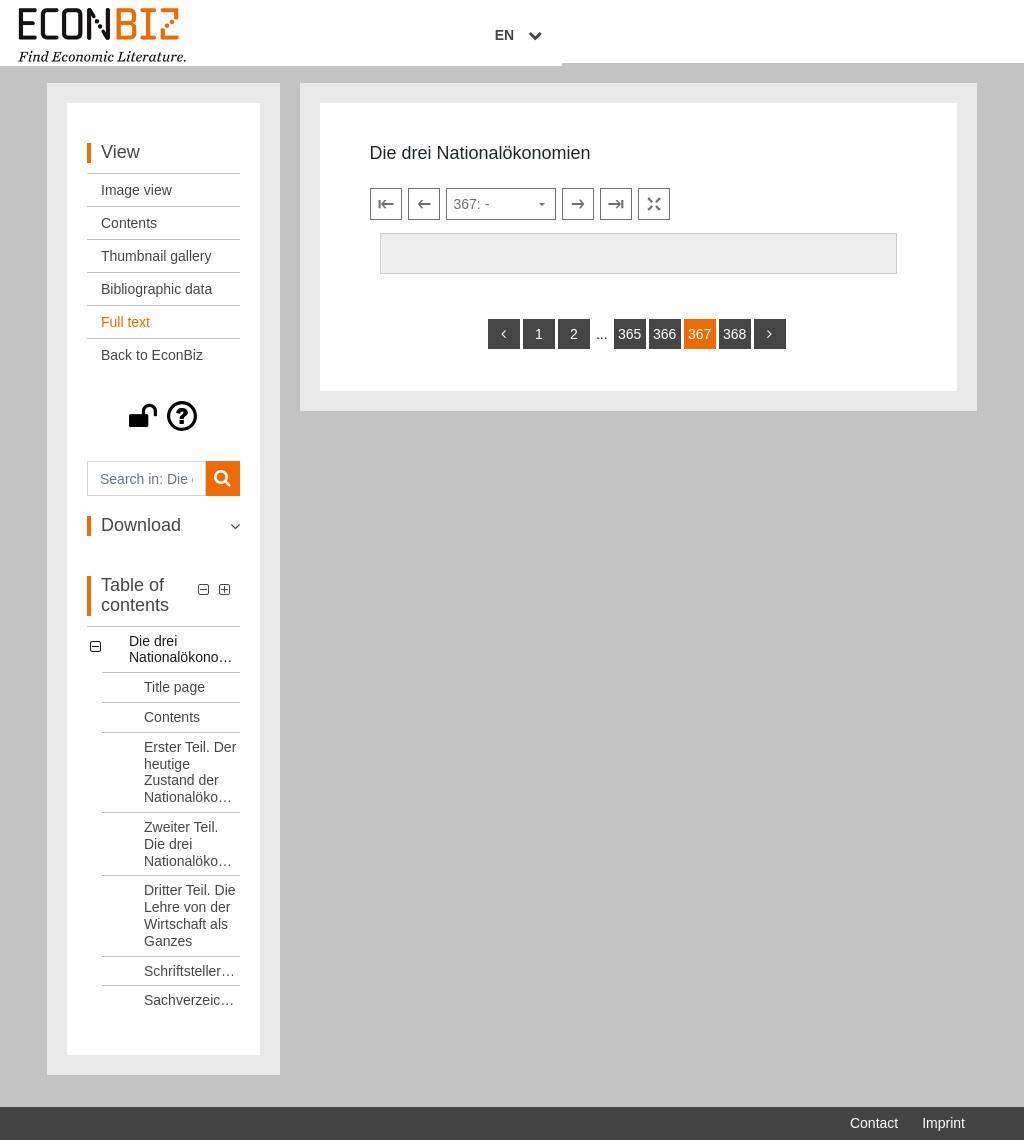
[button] (163, 428)
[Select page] (501, 216)
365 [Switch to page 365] (629, 345)
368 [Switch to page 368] (734, 345)
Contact (874, 1123)
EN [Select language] (951, 37)
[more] (770, 345)
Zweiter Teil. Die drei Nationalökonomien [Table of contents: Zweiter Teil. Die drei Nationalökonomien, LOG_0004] (192, 856)
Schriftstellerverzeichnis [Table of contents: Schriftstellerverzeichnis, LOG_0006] (192, 982)
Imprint (943, 1123)
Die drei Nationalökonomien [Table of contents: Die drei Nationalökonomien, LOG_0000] (184, 660)
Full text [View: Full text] (125, 334)
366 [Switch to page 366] (664, 345)
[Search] (222, 490)
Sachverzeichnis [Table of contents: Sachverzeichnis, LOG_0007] (192, 1012)
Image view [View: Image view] (136, 202)
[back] (504, 345)
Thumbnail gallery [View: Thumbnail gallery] (156, 268)
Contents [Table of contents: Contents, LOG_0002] (172, 729)
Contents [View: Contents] (129, 235)
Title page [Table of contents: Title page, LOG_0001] (174, 699)
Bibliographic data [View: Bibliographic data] (156, 301)
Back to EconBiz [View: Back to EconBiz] (152, 367)
